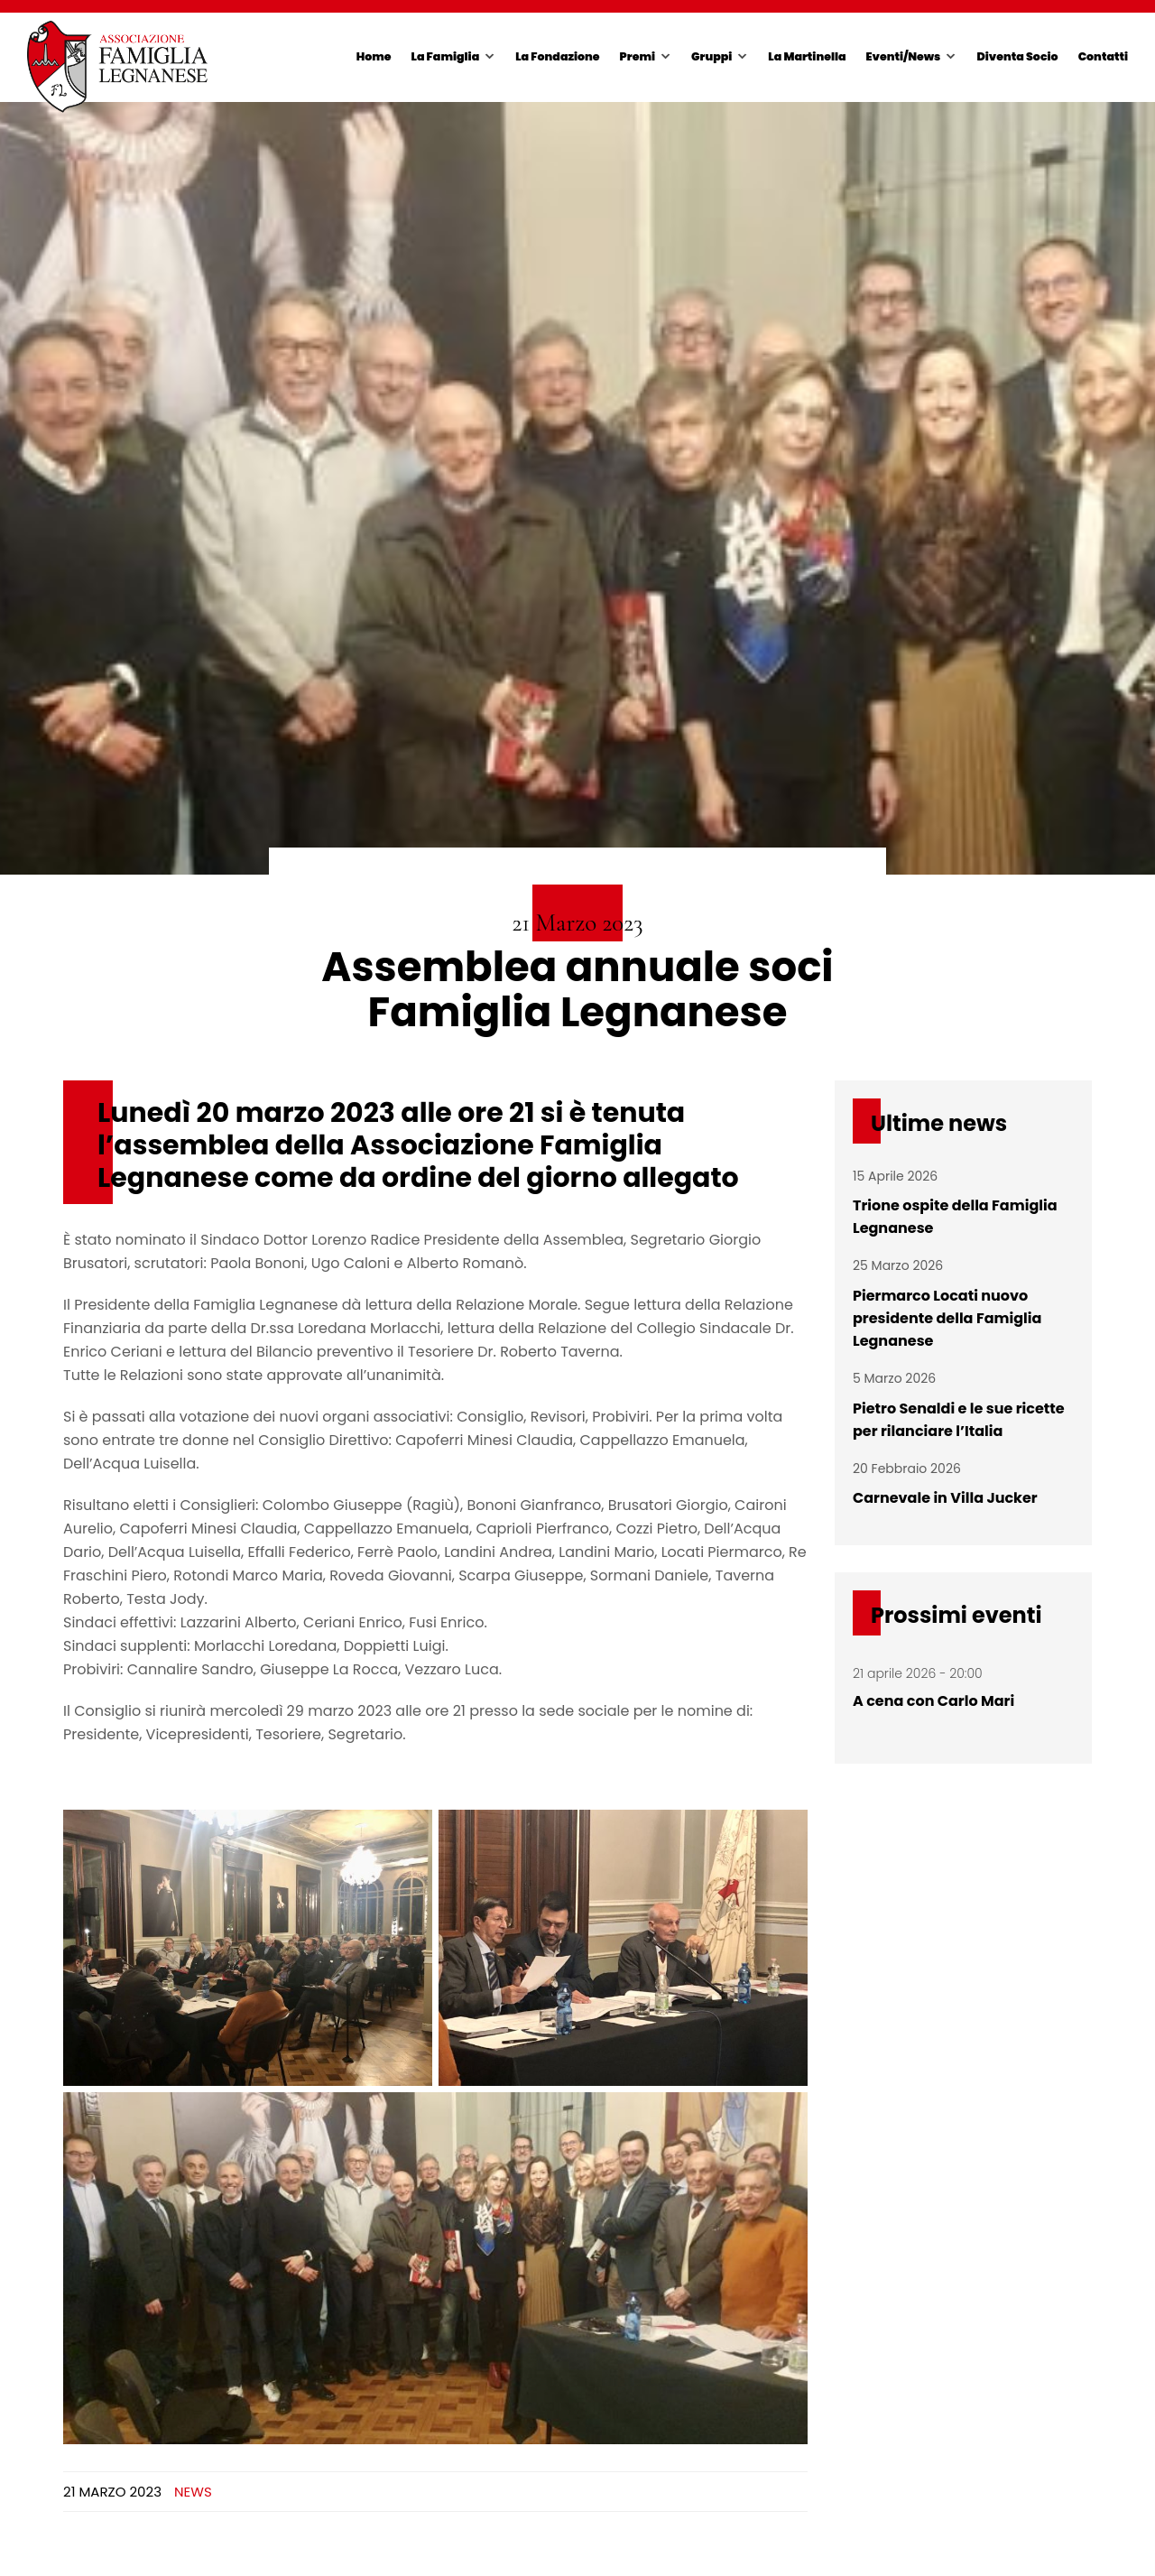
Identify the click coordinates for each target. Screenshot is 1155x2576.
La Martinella (806, 56)
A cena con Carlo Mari (933, 1701)
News (193, 2491)
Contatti (1103, 56)
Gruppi (711, 56)
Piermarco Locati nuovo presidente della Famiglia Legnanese (947, 1318)
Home (374, 56)
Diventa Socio (1017, 56)
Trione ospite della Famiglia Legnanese (955, 1216)
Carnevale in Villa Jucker (945, 1497)
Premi (637, 56)
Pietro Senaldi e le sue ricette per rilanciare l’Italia (959, 1419)
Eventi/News (903, 56)
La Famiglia (445, 56)
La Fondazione (557, 56)
